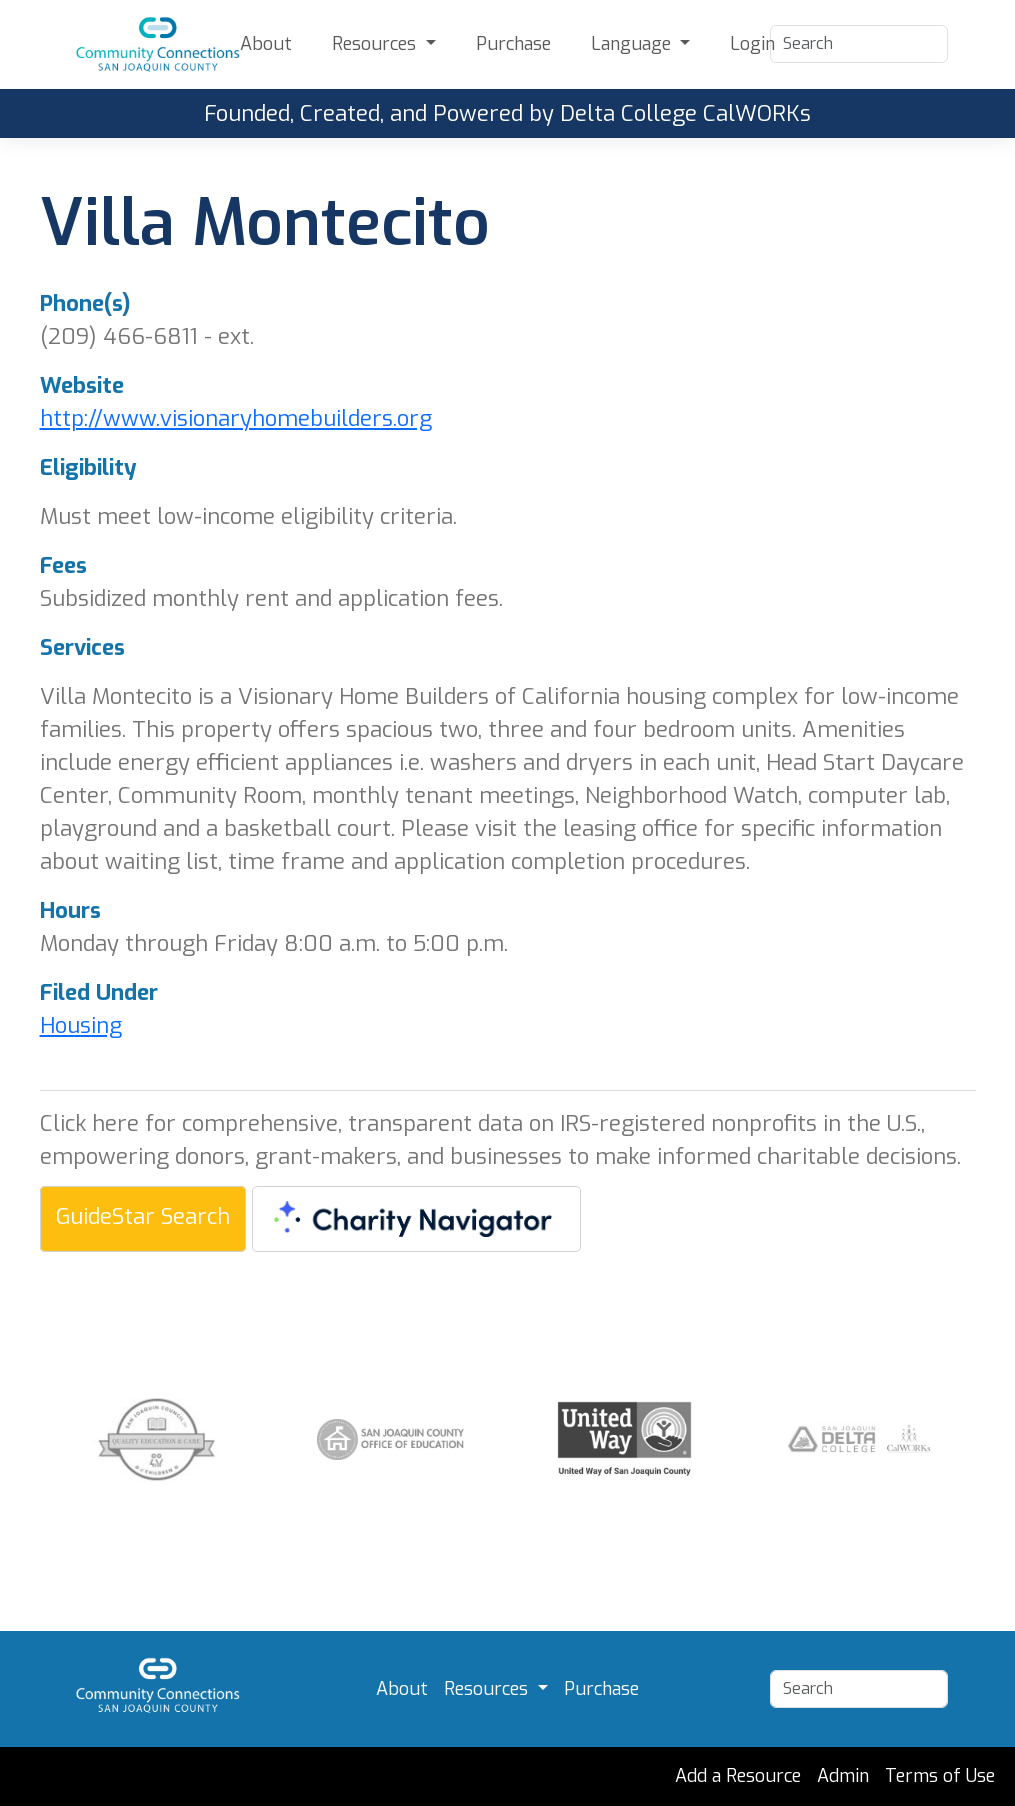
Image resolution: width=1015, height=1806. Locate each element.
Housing (81, 1025)
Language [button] (633, 44)
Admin (843, 1776)
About (266, 44)
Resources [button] (376, 44)
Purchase (513, 44)
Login (752, 44)
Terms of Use (940, 1776)
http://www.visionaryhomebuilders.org (236, 418)
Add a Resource (738, 1776)
